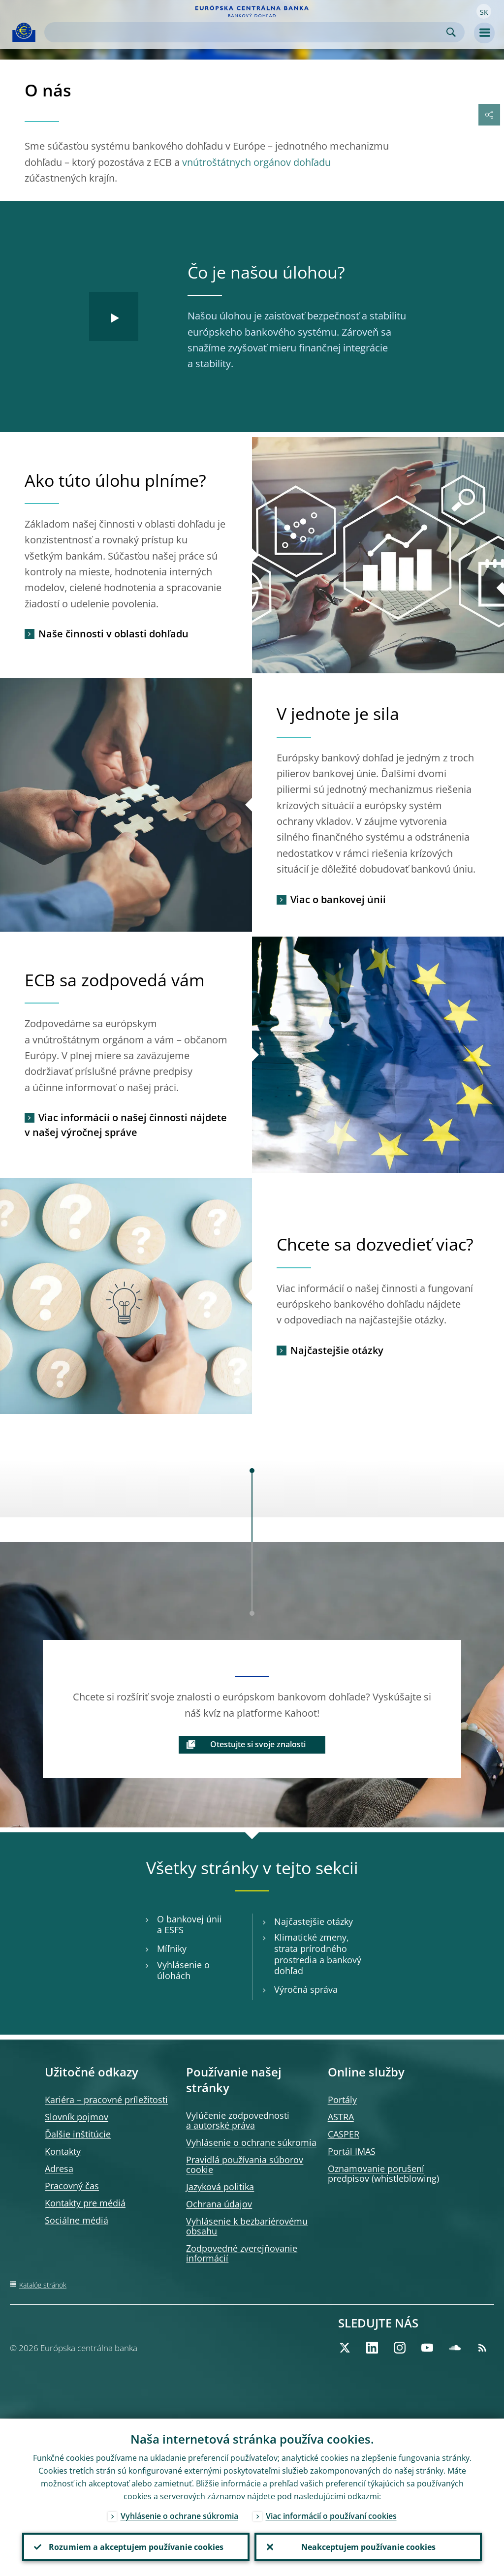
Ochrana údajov (219, 2204)
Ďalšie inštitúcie (78, 2134)
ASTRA (341, 2117)
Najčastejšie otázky (336, 1350)
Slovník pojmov (76, 2117)
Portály (342, 2099)
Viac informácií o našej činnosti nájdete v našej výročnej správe (126, 1125)
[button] (483, 11)
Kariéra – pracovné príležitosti (106, 2099)
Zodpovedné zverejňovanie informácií (241, 2253)
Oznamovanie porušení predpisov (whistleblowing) (383, 2173)
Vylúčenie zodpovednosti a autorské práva (237, 2120)
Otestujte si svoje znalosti (258, 1744)
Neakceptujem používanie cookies (368, 2547)
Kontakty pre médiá (85, 2203)
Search (451, 32)
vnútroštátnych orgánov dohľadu (256, 162)
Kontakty (63, 2151)
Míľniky (172, 1948)
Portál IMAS (352, 2151)
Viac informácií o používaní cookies (331, 2515)
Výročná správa (306, 1989)
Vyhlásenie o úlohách (183, 1970)
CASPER (343, 2134)
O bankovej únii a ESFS (189, 1925)
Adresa (59, 2168)
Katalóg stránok (42, 2285)
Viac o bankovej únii (338, 899)
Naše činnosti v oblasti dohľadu (113, 633)
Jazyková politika (220, 2187)
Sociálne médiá (76, 2220)
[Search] (246, 32)
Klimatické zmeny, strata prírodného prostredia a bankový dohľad (317, 1954)
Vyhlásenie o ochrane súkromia (251, 2142)
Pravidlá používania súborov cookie (244, 2164)
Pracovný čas (72, 2186)
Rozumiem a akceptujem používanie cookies (136, 2547)
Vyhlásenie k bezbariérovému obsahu (247, 2226)
